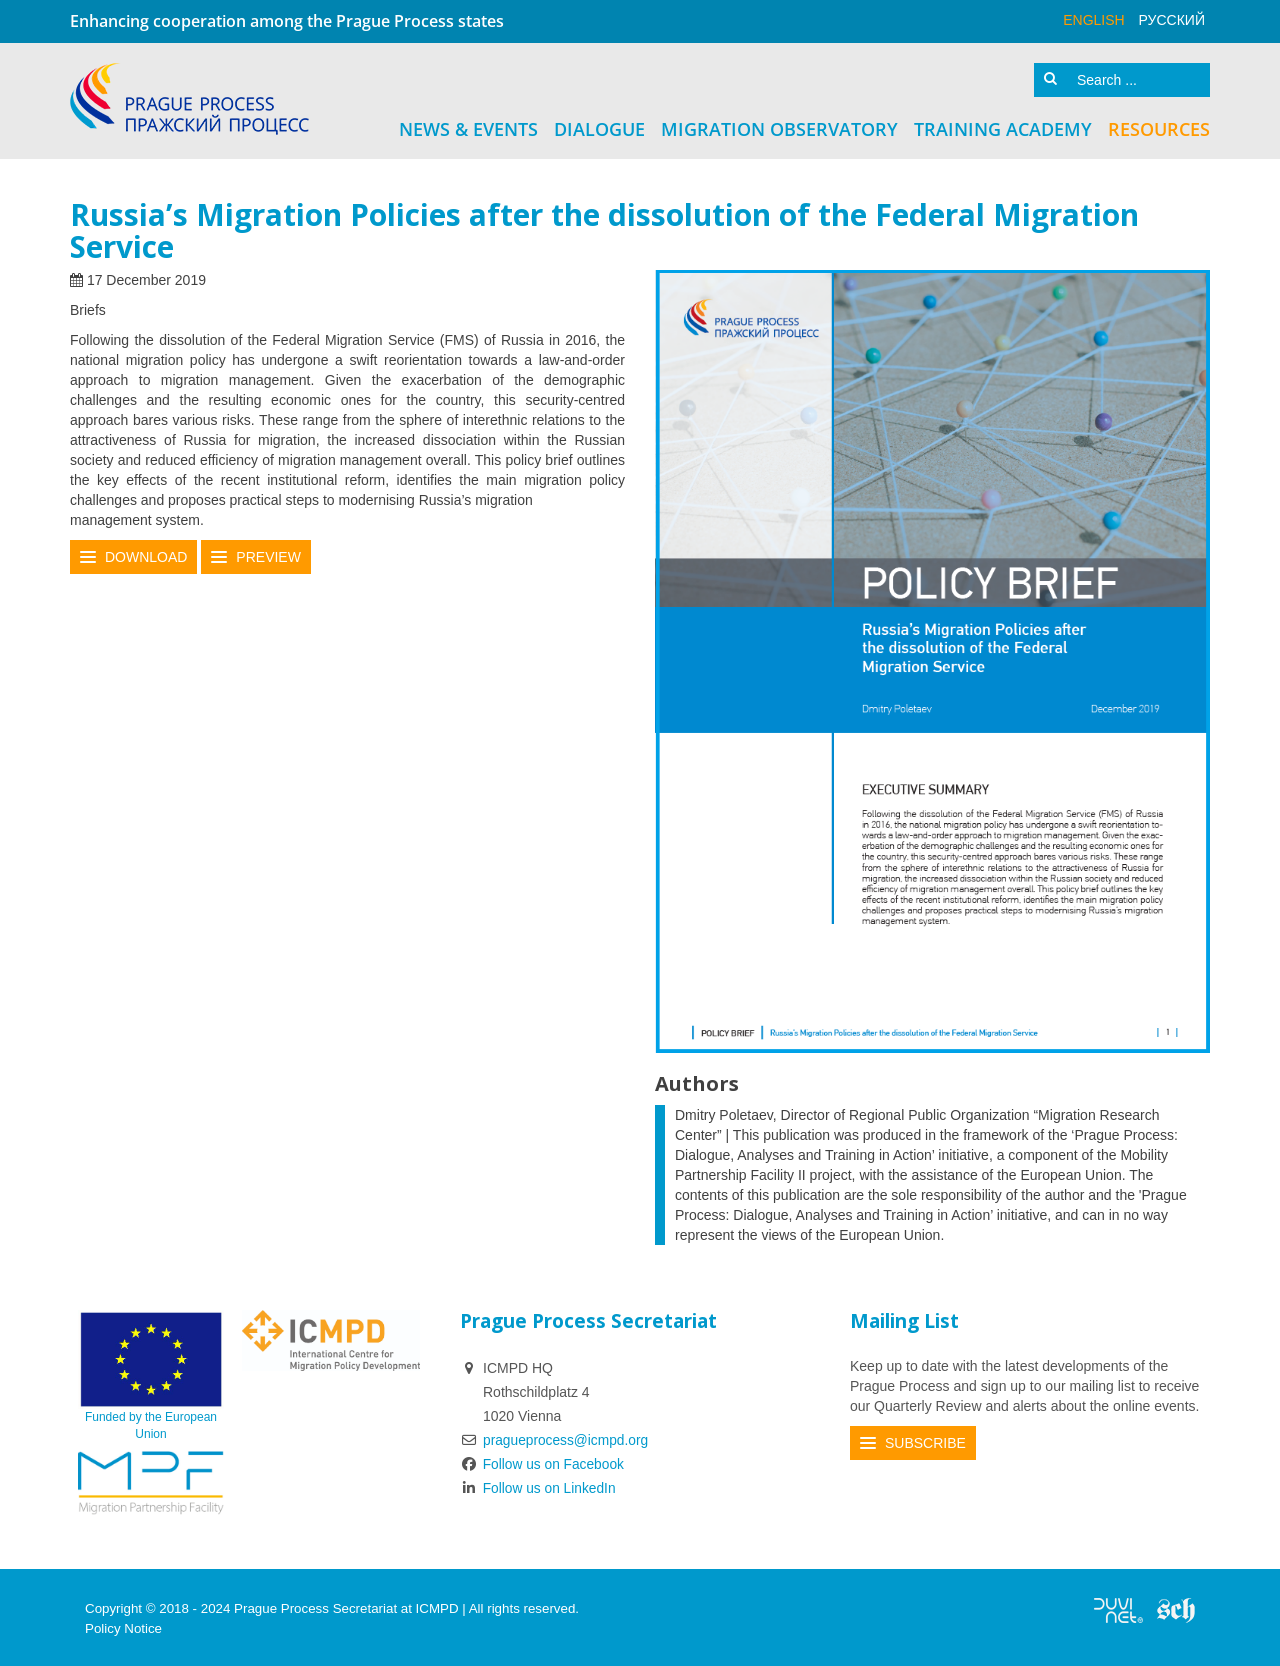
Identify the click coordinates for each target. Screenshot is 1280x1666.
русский (1172, 20)
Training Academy (1003, 127)
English (1093, 20)
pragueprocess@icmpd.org (567, 1437)
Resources (1159, 127)
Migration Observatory (779, 127)
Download (146, 555)
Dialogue (599, 127)
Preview (268, 555)
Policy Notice (123, 1625)
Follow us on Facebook (543, 1461)
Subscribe (925, 1440)
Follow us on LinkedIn (539, 1485)
